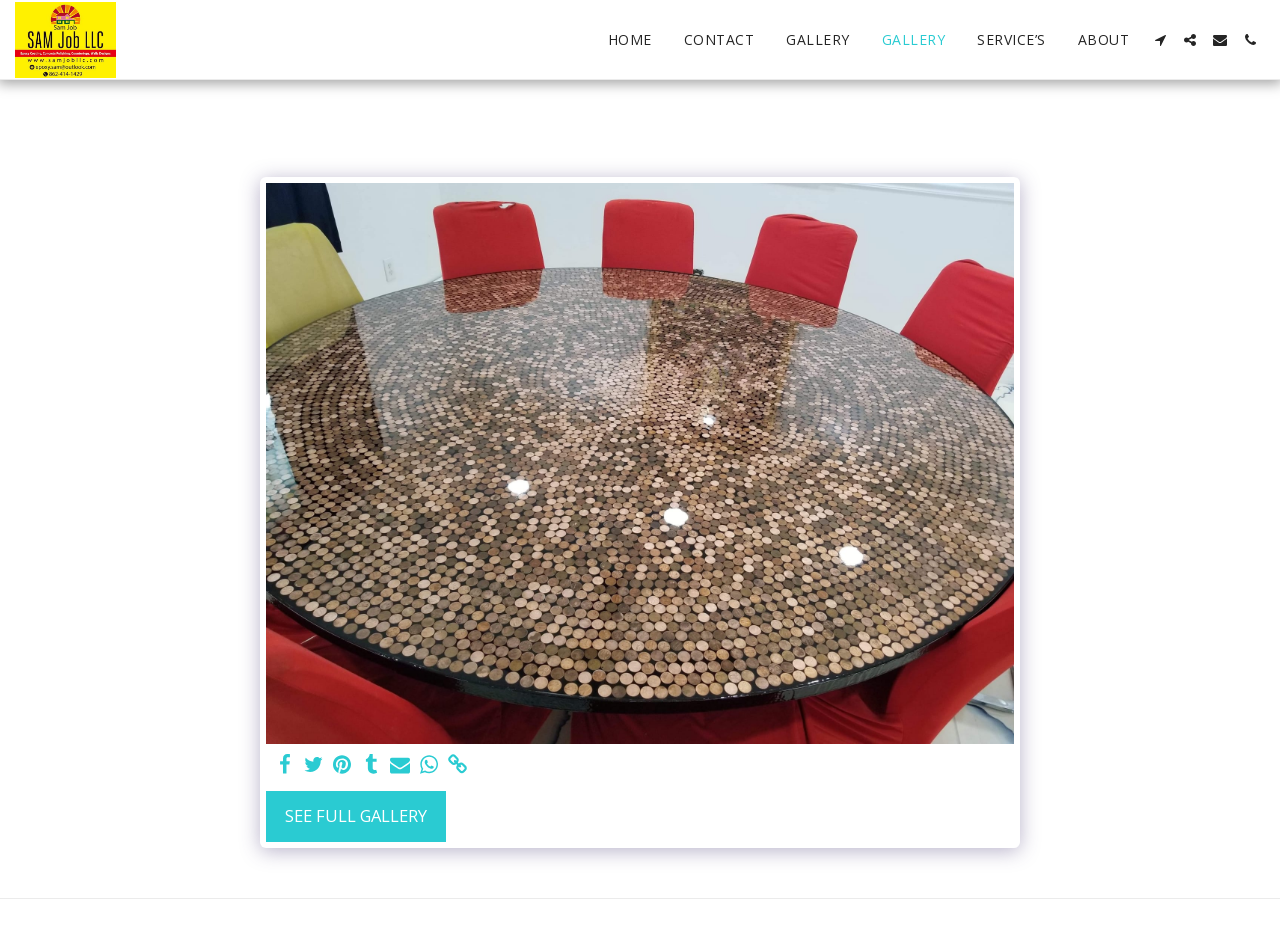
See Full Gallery (356, 815)
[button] (1160, 40)
